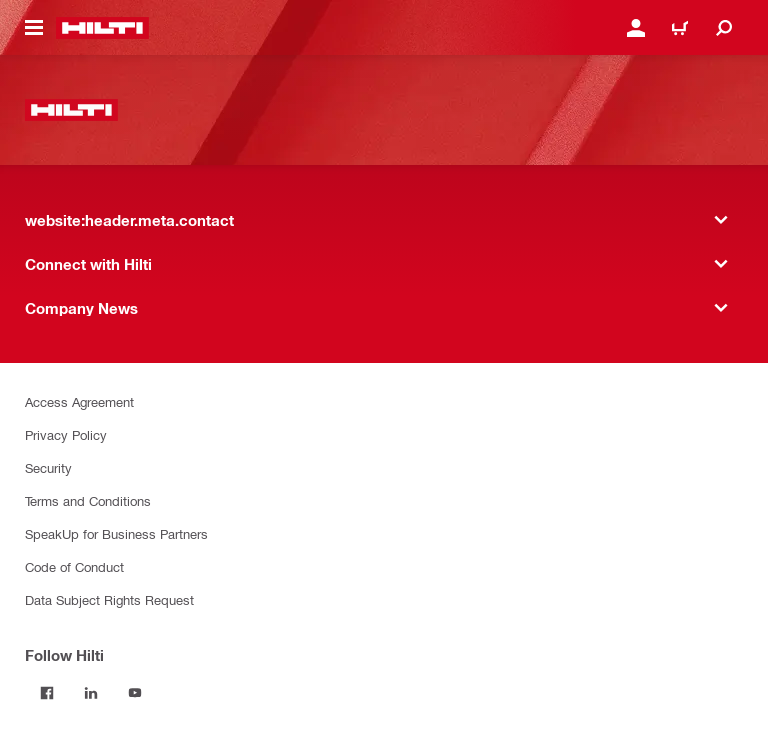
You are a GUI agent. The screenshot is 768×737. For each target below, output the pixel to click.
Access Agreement (79, 401)
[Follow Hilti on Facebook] (47, 693)
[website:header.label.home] (102, 28)
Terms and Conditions (88, 500)
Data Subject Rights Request (109, 599)
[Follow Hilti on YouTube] (135, 693)
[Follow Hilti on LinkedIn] (91, 693)
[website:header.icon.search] (724, 28)
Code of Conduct (74, 566)
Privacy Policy (66, 434)
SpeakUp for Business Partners (116, 533)
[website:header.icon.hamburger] (34, 28)
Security (48, 467)
